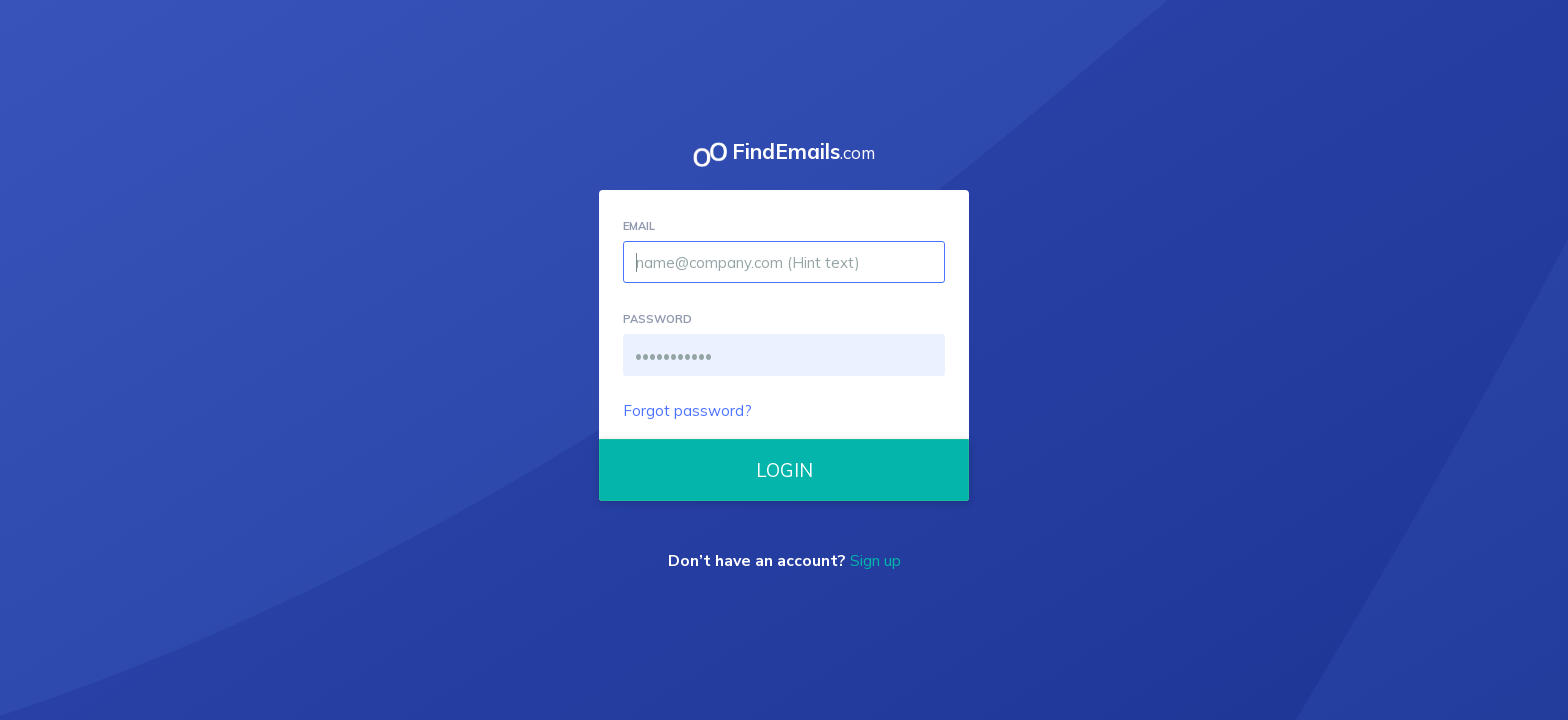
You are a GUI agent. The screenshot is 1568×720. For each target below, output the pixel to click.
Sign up (875, 561)
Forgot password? (687, 410)
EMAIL (639, 226)
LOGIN (784, 470)
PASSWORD (657, 319)
